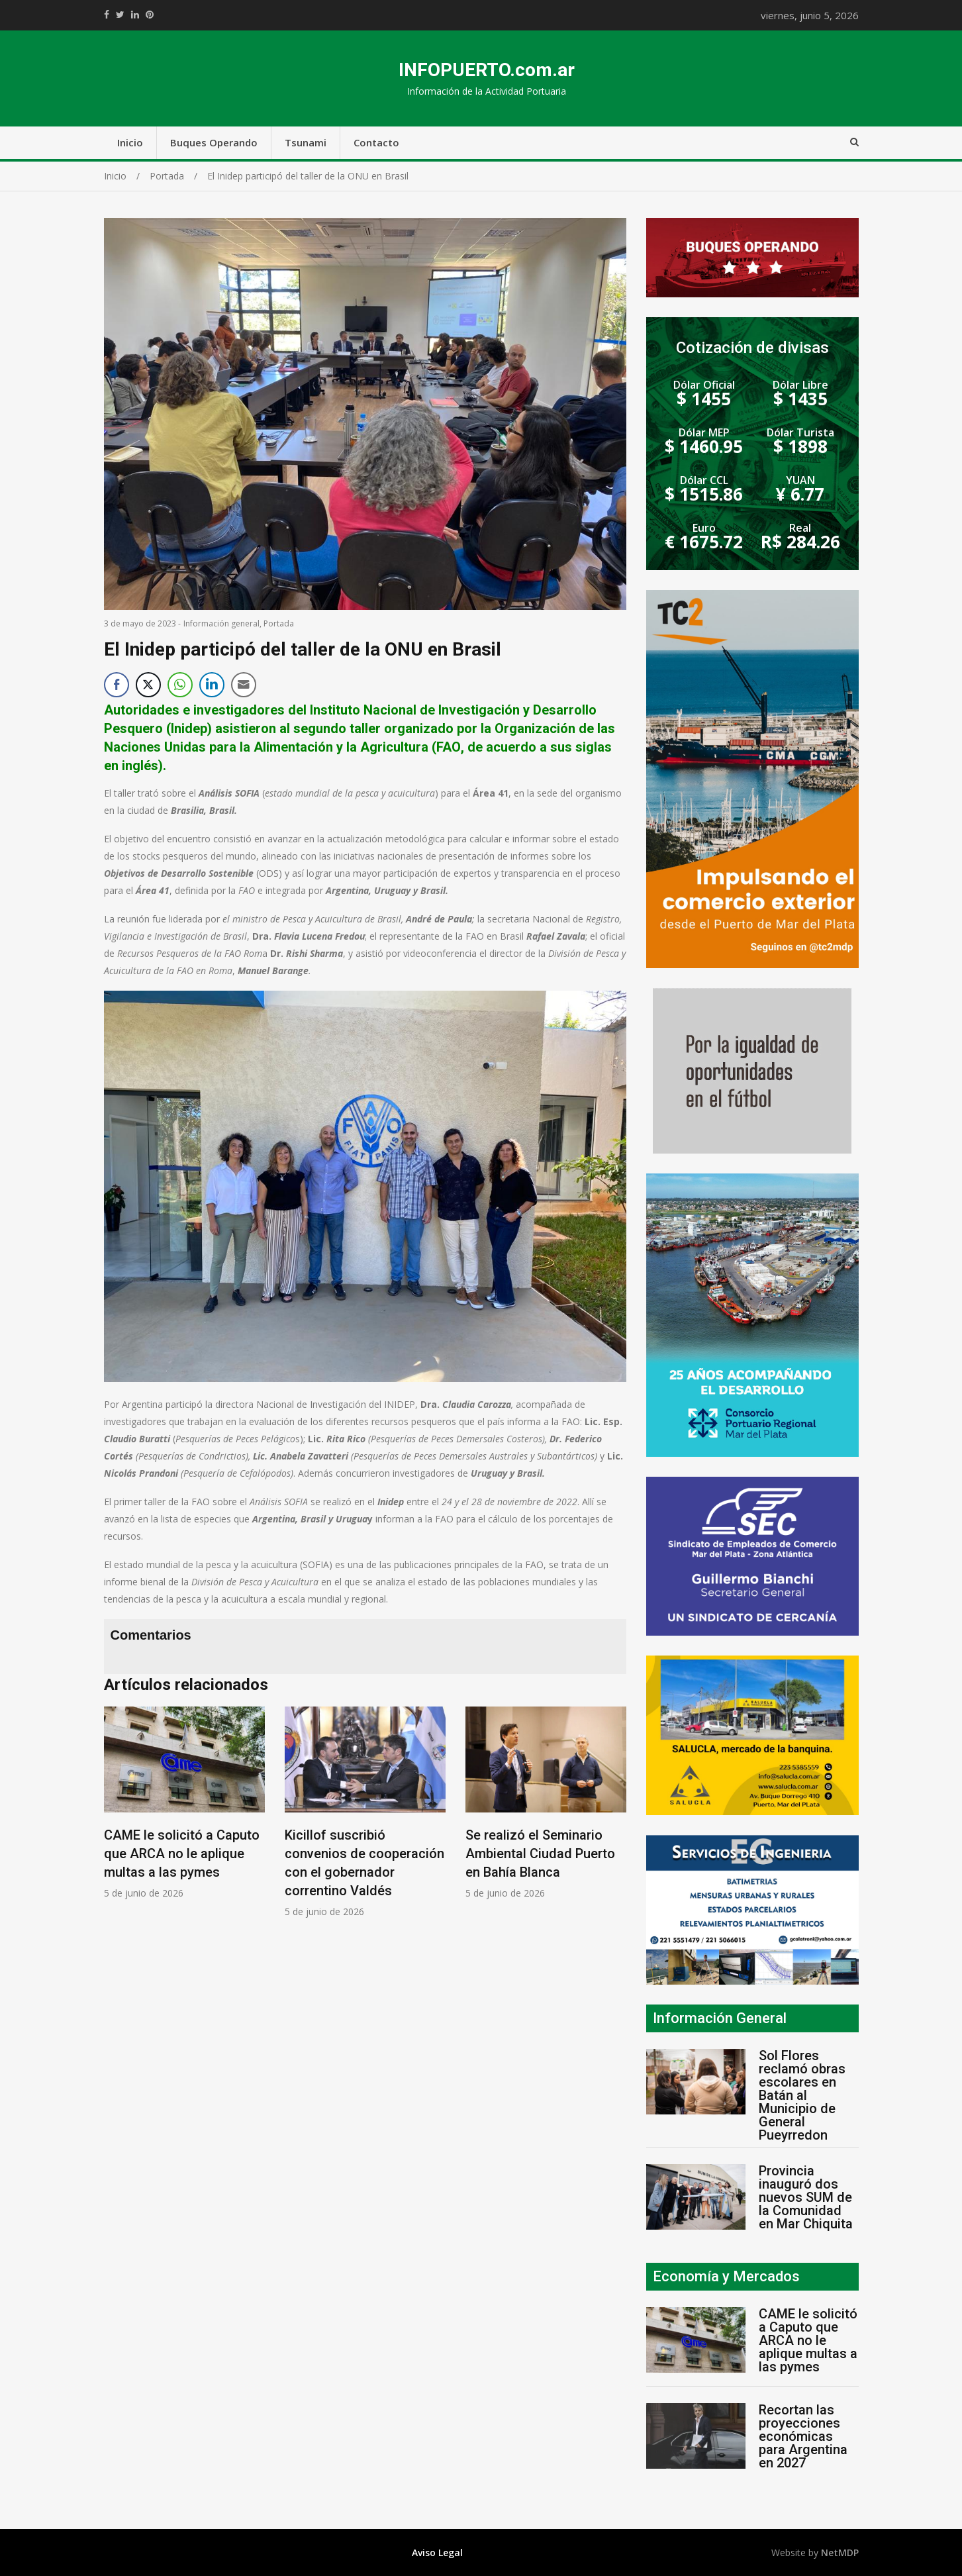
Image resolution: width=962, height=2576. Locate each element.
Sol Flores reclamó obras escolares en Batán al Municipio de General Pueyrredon (802, 2095)
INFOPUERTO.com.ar (487, 70)
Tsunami (305, 142)
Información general (221, 623)
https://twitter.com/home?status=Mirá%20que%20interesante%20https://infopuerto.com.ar (120, 14)
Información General (720, 2018)
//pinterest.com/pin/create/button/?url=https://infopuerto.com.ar (150, 14)
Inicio (130, 142)
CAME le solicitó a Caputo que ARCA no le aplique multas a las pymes (182, 1853)
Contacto (376, 142)
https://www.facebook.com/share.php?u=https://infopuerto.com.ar (106, 14)
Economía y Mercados (726, 2276)
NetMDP (840, 2552)
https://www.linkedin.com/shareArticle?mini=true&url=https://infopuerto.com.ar (135, 14)
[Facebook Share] (116, 684)
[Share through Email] (243, 684)
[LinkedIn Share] (211, 684)
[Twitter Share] (148, 684)
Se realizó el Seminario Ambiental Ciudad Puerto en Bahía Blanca (540, 1853)
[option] (184, 1803)
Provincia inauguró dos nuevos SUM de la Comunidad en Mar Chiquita (806, 2197)
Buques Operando (214, 142)
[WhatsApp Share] (180, 684)
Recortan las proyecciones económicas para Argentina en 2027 (803, 2436)
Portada (279, 623)
